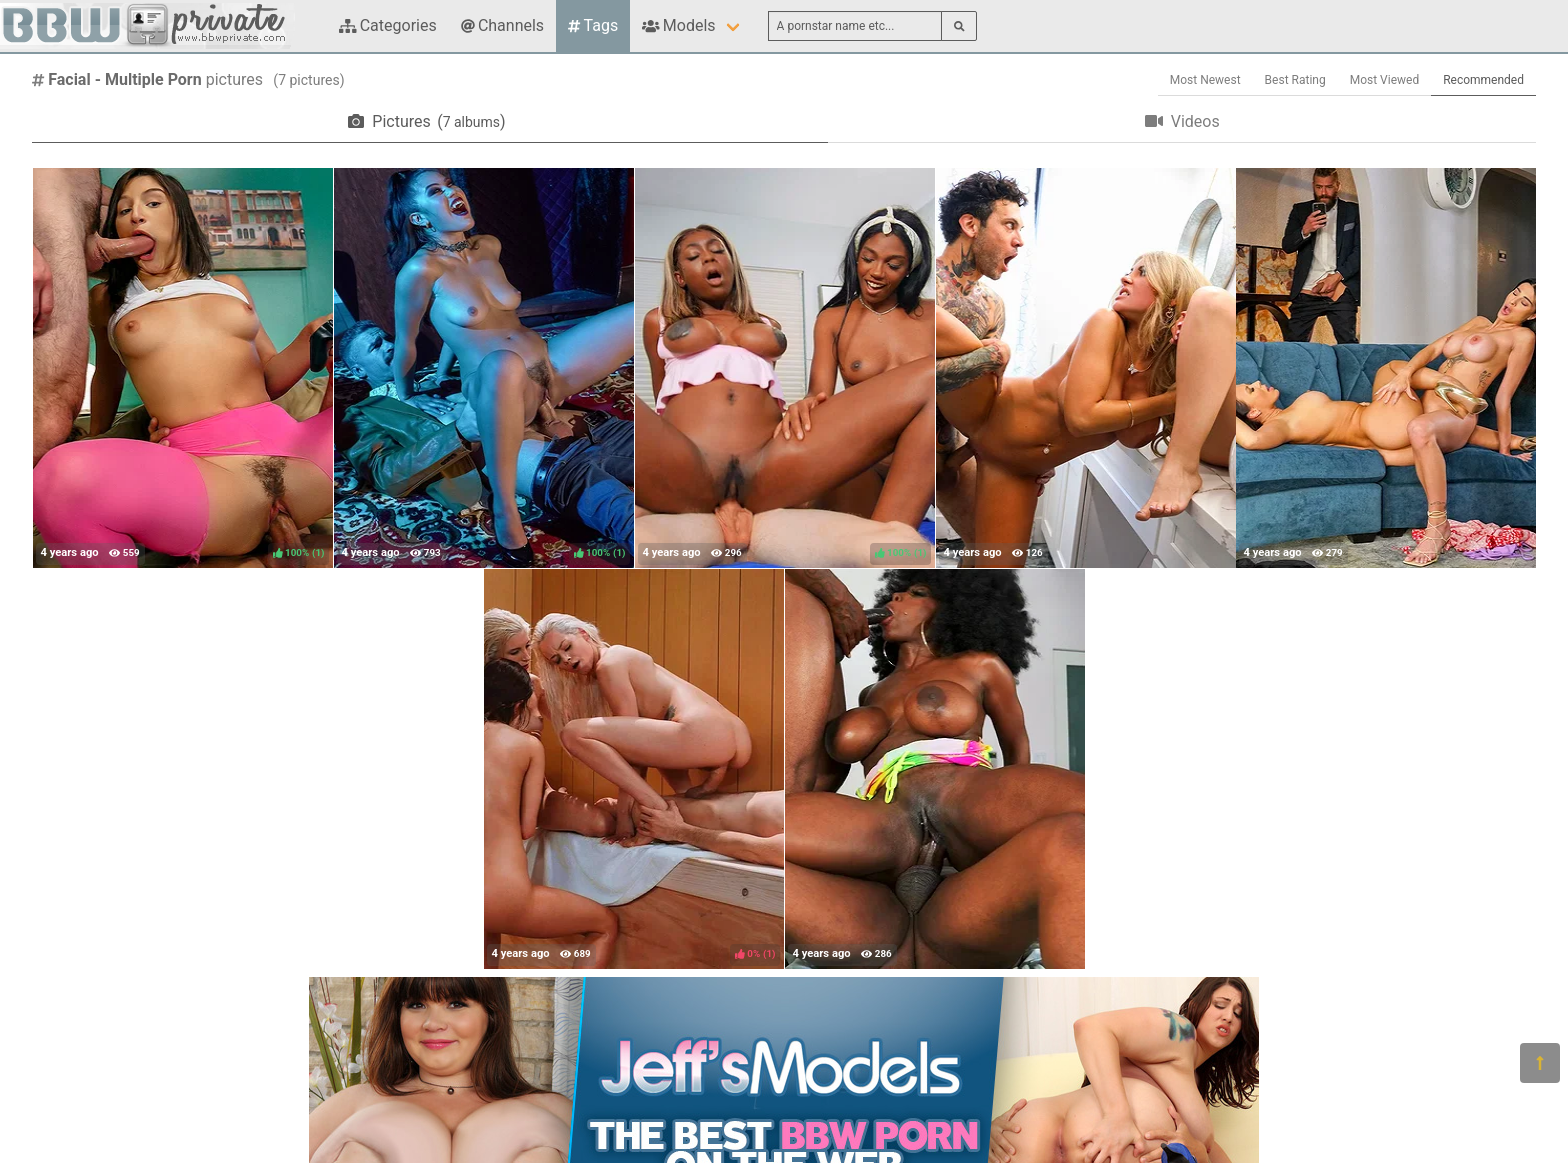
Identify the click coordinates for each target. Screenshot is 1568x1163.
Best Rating (1295, 80)
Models (678, 25)
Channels (502, 25)
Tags (593, 25)
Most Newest (1205, 80)
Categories (388, 25)
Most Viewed (1385, 80)
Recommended (1483, 80)
